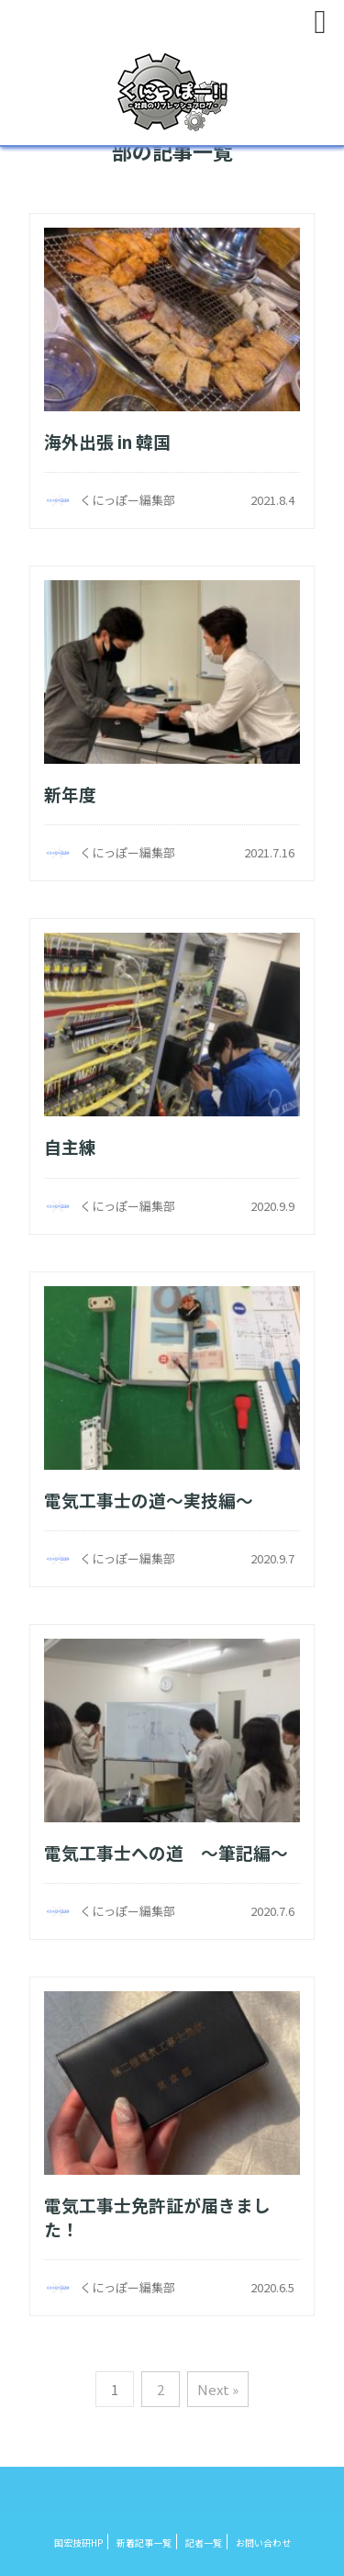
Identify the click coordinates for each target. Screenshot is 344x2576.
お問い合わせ (263, 2542)
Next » (218, 2389)
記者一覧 (203, 2542)
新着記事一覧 (144, 2542)
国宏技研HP (78, 2542)
